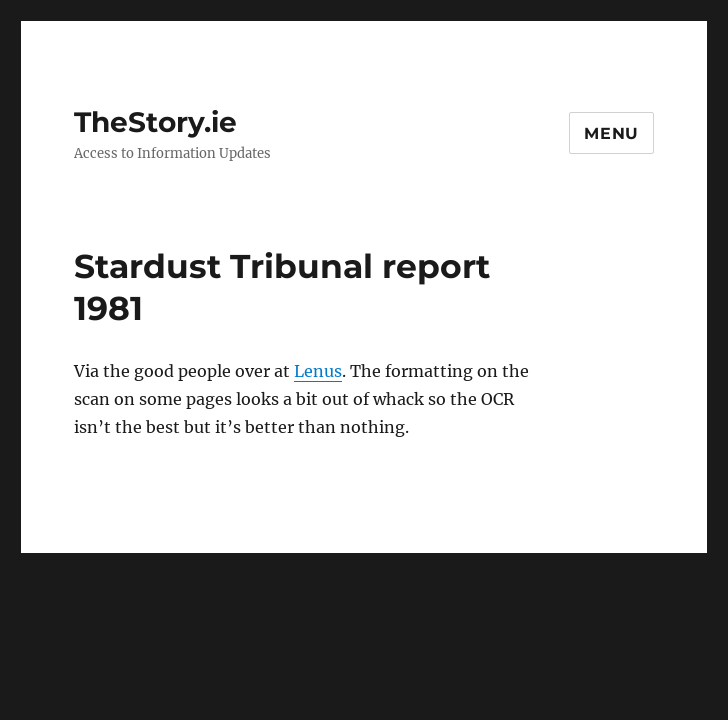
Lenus (318, 371)
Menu (611, 133)
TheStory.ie (155, 122)
